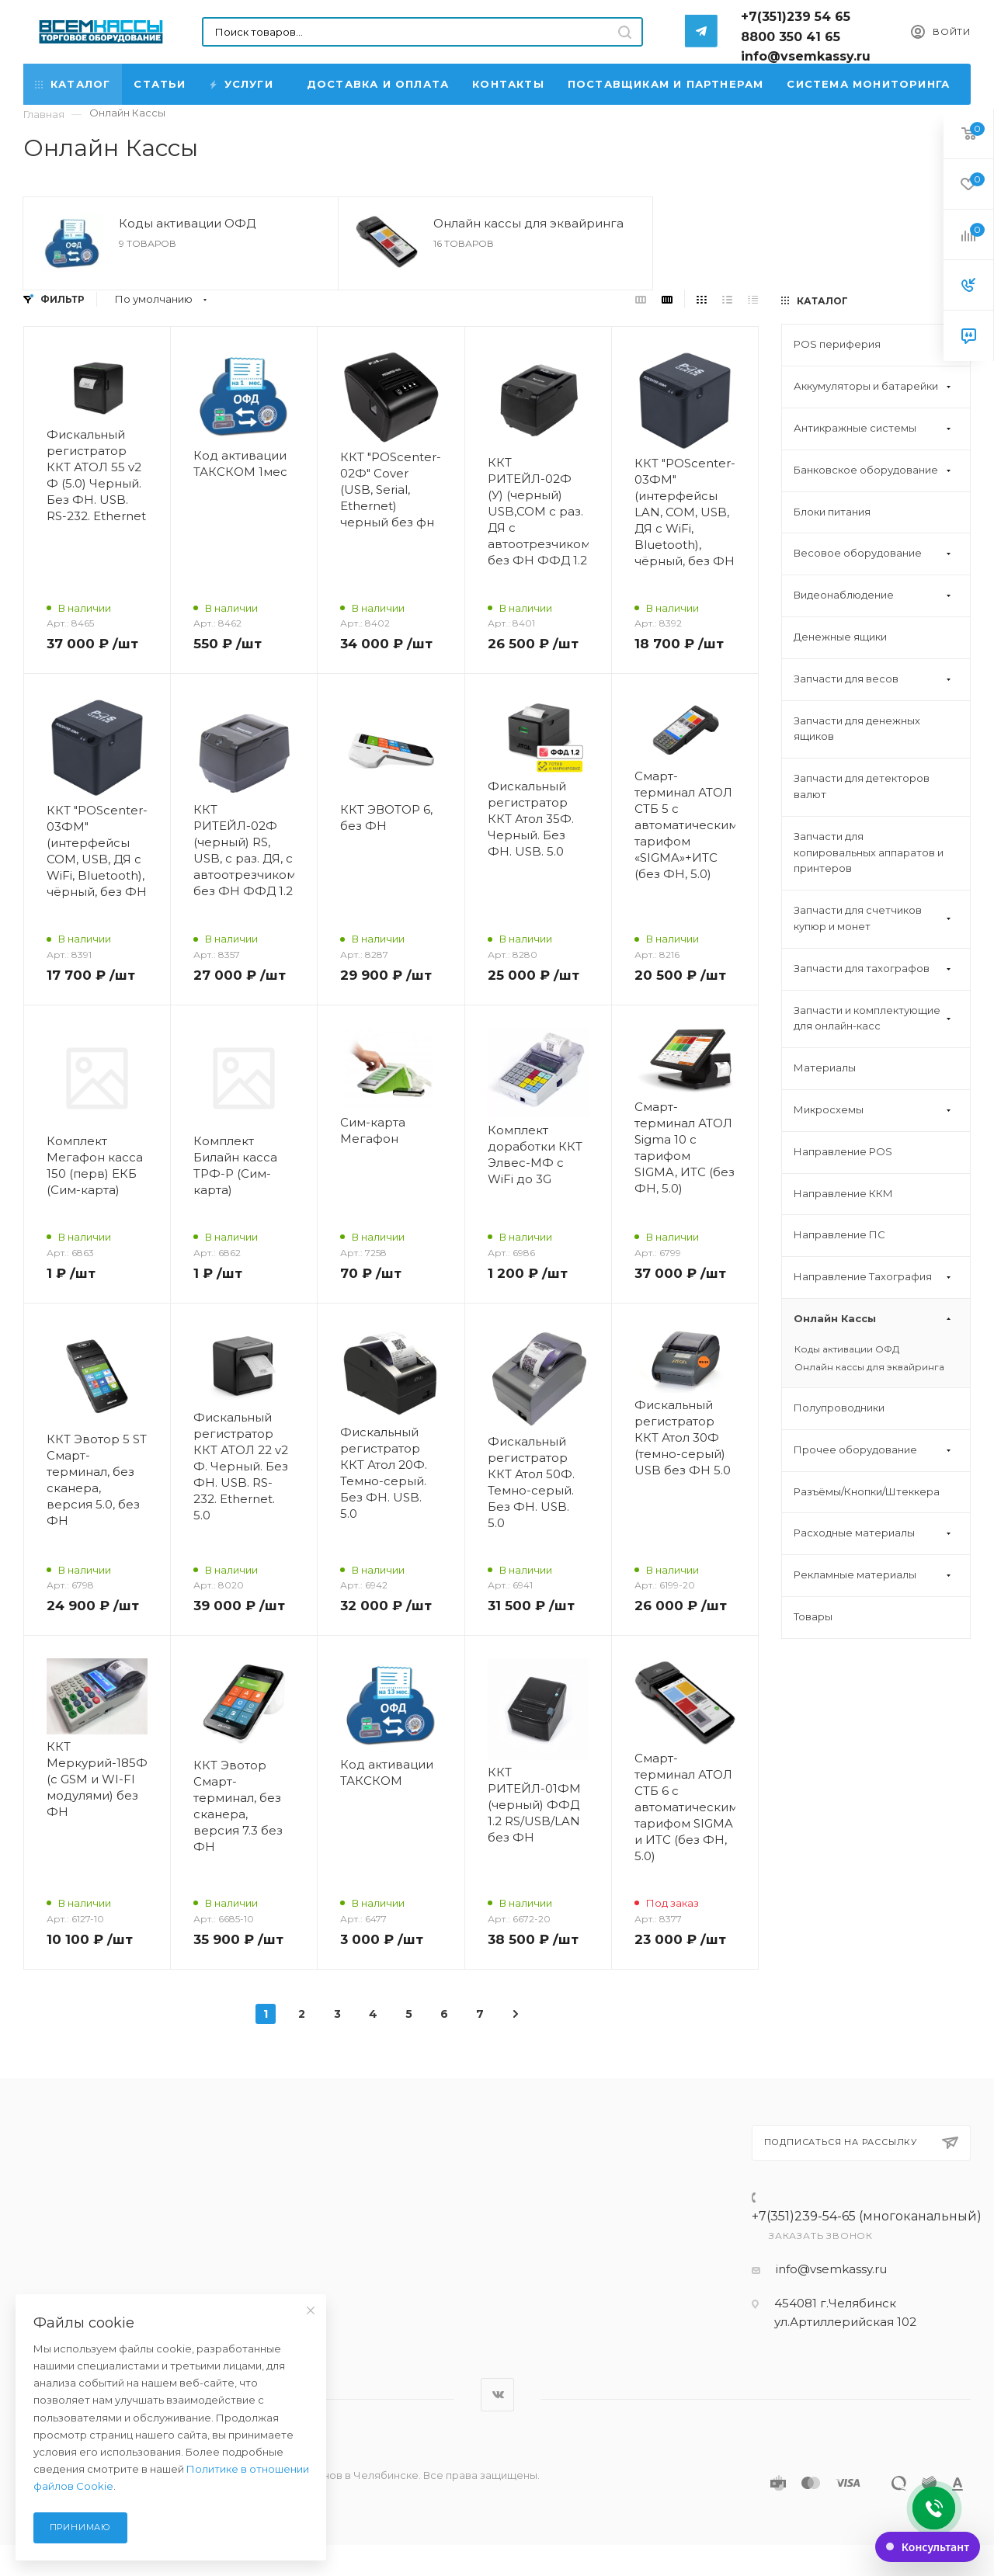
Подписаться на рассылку (861, 2143)
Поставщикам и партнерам (666, 84)
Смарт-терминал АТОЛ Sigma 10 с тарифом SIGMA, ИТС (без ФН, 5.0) (684, 1147)
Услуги (243, 84)
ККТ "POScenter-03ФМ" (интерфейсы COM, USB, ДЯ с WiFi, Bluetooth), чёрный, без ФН (97, 851)
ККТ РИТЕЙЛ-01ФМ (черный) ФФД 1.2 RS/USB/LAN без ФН (534, 1805)
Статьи (160, 84)
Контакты (508, 84)
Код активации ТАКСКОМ (386, 1772)
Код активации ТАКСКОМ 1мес (240, 463)
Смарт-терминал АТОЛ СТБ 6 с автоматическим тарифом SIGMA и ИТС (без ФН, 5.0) (684, 1807)
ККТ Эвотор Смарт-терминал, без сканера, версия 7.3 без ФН (238, 1806)
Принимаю (80, 2527)
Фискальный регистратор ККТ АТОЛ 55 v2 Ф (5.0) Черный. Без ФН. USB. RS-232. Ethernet (96, 475)
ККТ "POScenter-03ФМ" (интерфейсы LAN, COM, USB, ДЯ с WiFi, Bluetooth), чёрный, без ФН (684, 512)
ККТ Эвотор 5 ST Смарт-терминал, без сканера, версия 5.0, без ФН (97, 1480)
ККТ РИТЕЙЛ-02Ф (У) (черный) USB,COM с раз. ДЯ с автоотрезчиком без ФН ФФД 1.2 (538, 511)
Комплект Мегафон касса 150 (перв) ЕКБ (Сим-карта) (95, 1165)
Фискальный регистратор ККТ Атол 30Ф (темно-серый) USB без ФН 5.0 (682, 1437)
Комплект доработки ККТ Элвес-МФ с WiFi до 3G (535, 1154)
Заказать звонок (821, 2235)
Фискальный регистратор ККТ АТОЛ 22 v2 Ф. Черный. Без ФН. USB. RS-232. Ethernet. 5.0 (240, 1466)
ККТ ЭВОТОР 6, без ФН (386, 817)
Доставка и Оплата (378, 84)
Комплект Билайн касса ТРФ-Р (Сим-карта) (235, 1165)
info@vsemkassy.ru (831, 2269)
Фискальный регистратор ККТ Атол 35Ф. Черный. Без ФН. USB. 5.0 (531, 819)
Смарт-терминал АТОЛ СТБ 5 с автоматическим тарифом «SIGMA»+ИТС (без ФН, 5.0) (684, 825)
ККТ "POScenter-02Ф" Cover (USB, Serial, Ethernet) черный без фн (390, 489)
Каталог (72, 84)
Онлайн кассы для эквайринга (528, 223)
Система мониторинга (868, 84)
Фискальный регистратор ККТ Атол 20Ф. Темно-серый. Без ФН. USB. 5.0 (383, 1473)
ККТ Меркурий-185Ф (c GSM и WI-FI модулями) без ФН (97, 1779)
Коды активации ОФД (187, 223)
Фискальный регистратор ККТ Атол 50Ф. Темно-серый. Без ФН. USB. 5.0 (531, 1482)
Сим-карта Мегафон (372, 1130)
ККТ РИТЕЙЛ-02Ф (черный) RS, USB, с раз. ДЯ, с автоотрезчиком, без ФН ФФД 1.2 (243, 850)
